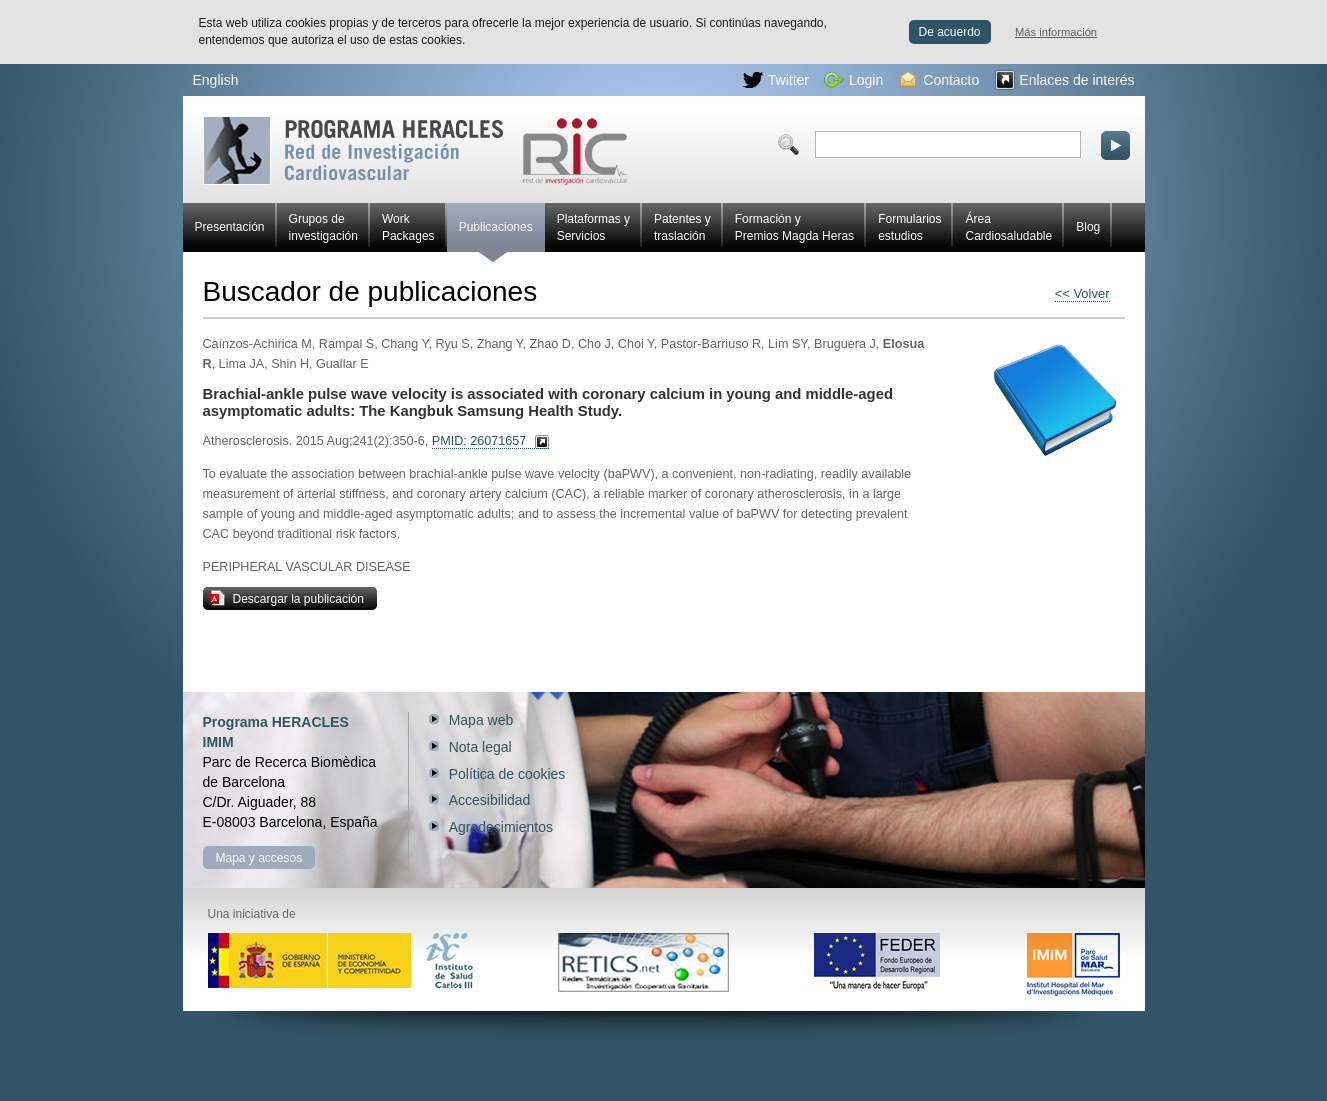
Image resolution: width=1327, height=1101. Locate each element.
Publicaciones (496, 236)
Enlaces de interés (1064, 80)
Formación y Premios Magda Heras (794, 227)
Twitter (776, 80)
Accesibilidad (490, 800)
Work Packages (408, 227)
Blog (1088, 227)
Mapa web (481, 720)
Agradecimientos (501, 827)
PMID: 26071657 (479, 441)
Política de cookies (507, 774)
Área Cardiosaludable (1008, 227)
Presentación (230, 227)
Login (853, 80)
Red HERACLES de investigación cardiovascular (415, 150)
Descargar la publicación (286, 598)
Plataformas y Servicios (593, 227)
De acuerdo (950, 32)
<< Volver (1082, 293)
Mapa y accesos (259, 858)
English (216, 80)
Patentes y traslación (682, 227)
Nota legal (480, 747)
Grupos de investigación (323, 227)
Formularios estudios (909, 227)
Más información (1056, 32)
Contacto (939, 80)
